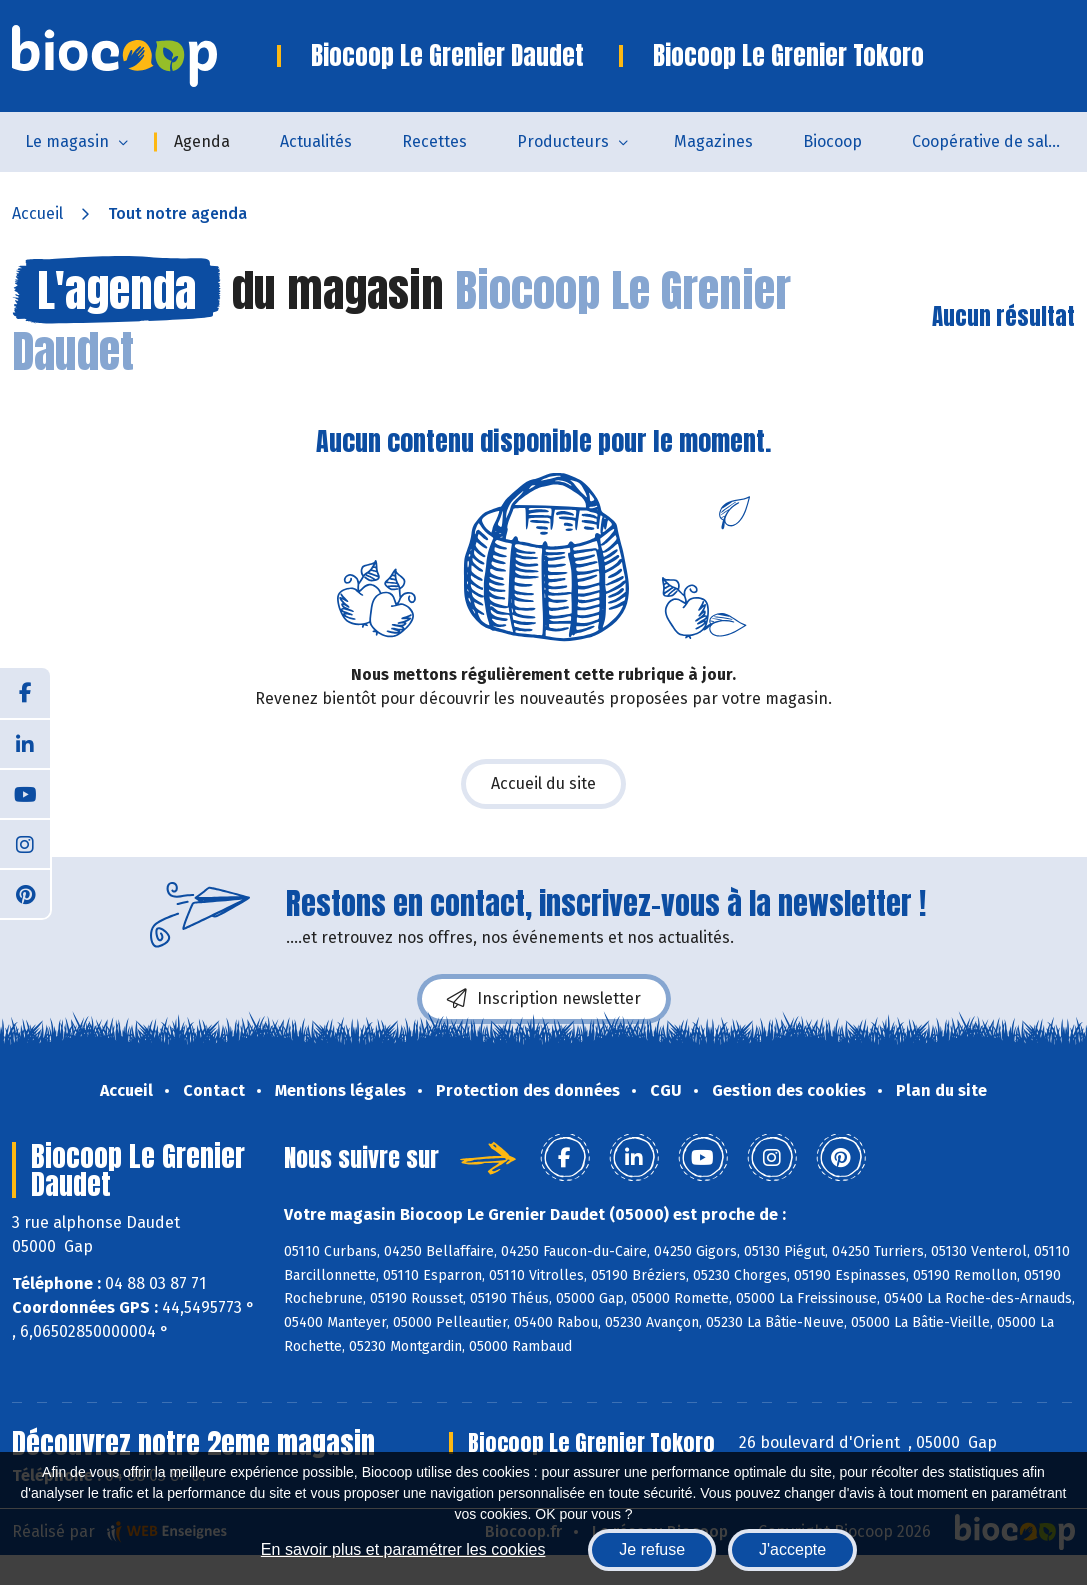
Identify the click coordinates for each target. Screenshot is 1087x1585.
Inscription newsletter (544, 999)
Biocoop (832, 141)
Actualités (316, 141)
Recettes (434, 141)
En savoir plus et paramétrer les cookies (403, 1549)
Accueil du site (543, 783)
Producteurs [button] (563, 141)
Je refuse (652, 1549)
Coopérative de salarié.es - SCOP (999, 141)
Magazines (713, 141)
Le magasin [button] (67, 141)
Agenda (202, 141)
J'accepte (792, 1549)
